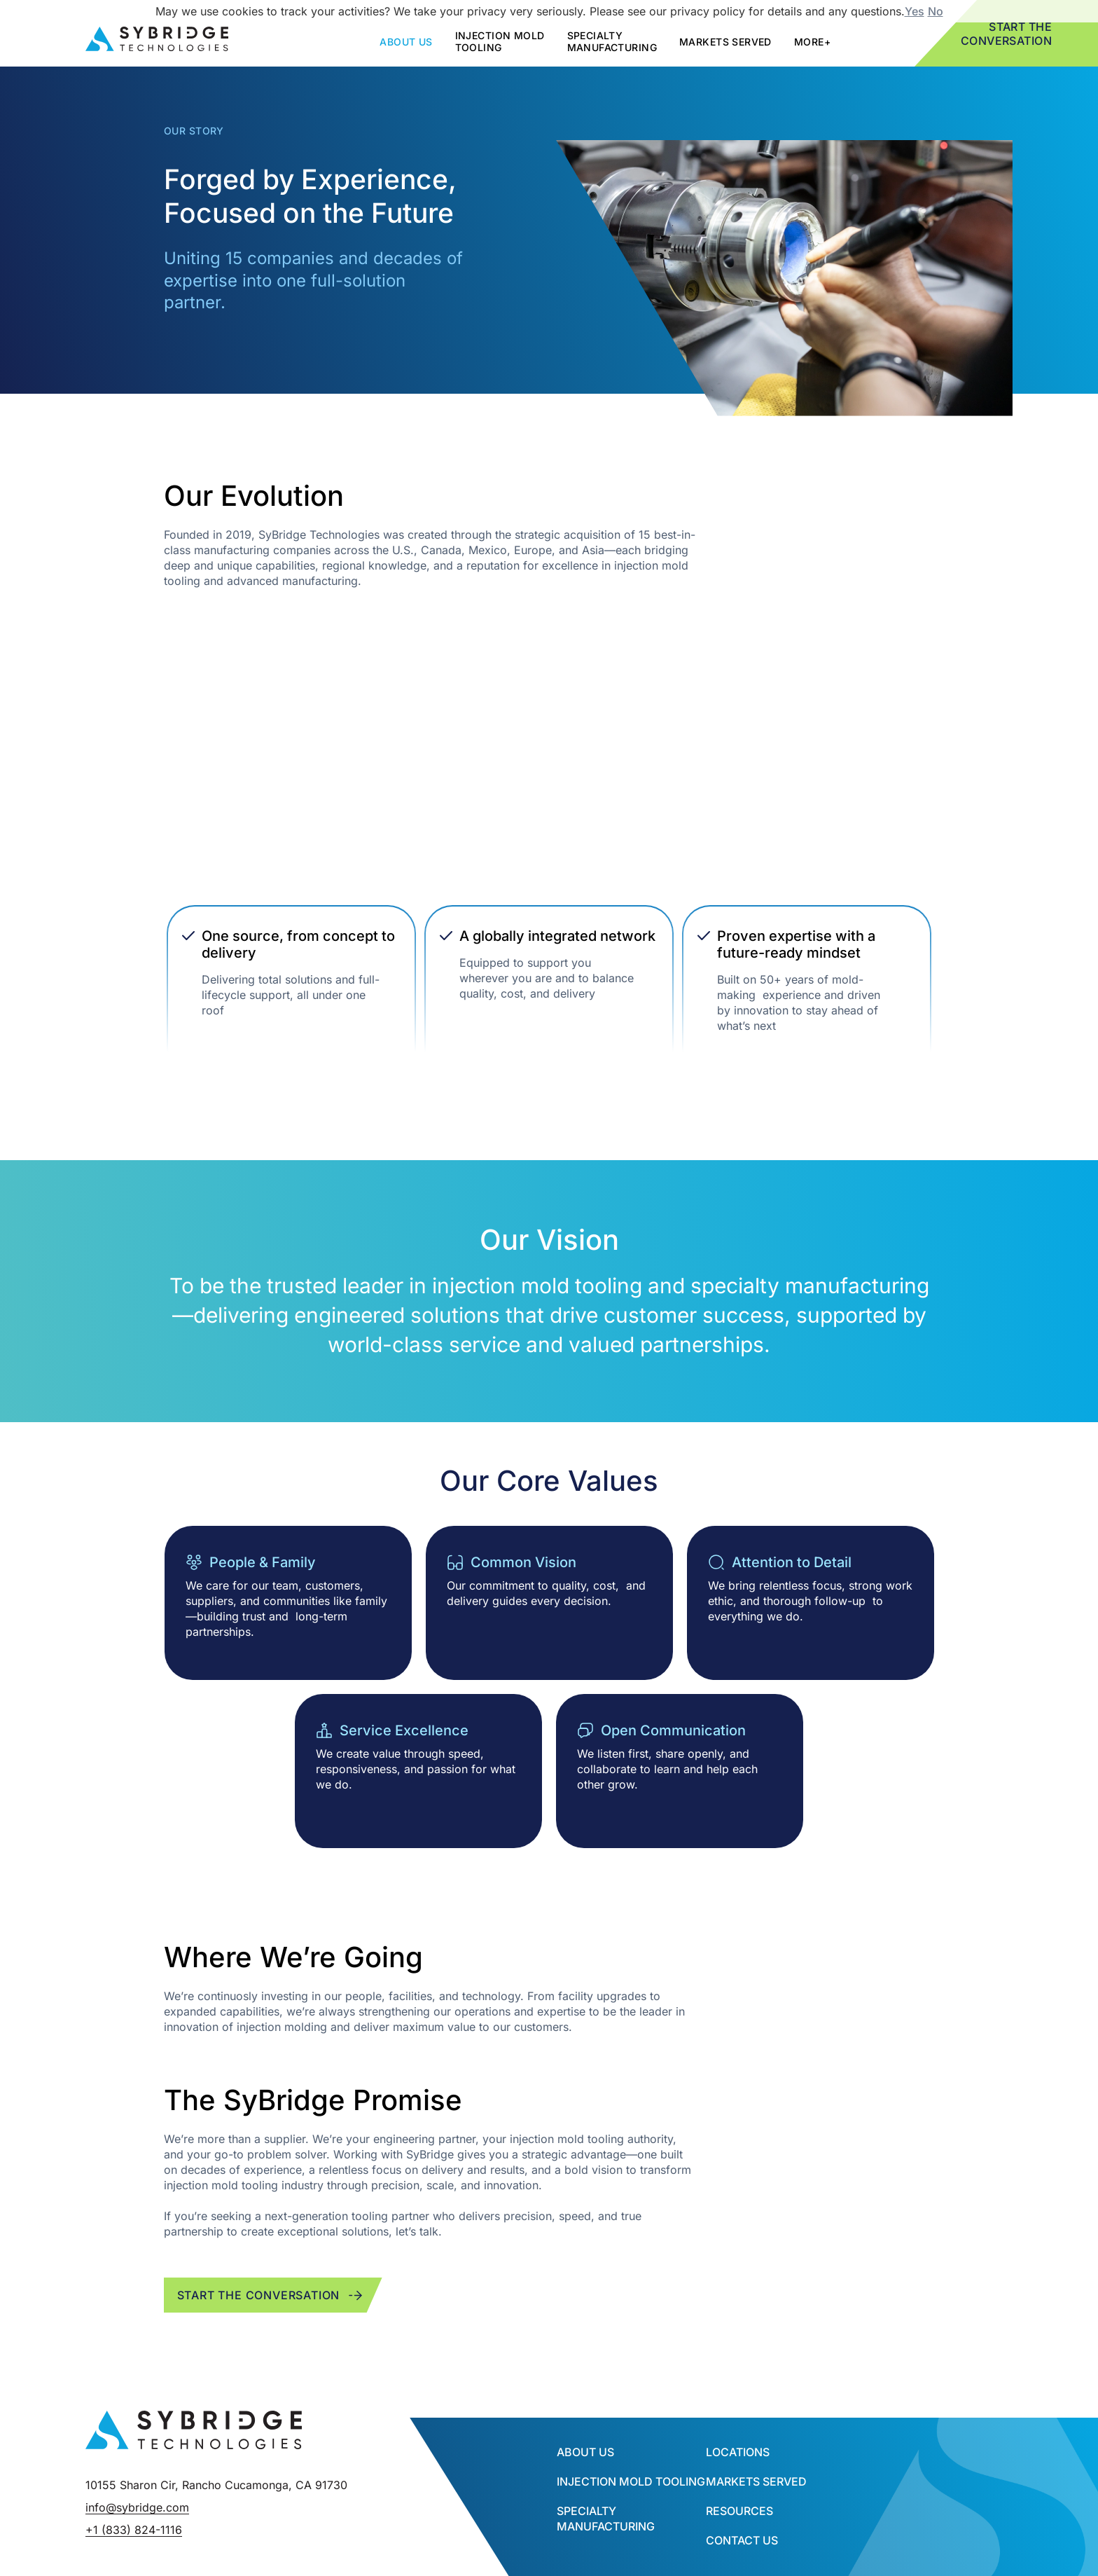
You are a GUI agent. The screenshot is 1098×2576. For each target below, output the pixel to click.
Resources (739, 2511)
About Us (585, 2452)
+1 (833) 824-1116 (133, 2530)
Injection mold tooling (500, 41)
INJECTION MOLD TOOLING (631, 2481)
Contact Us (742, 2540)
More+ (812, 42)
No (935, 11)
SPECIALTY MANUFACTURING (612, 41)
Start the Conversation (1006, 34)
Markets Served (725, 42)
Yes (914, 11)
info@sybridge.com (137, 2507)
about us (406, 42)
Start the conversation (271, 2295)
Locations (738, 2452)
